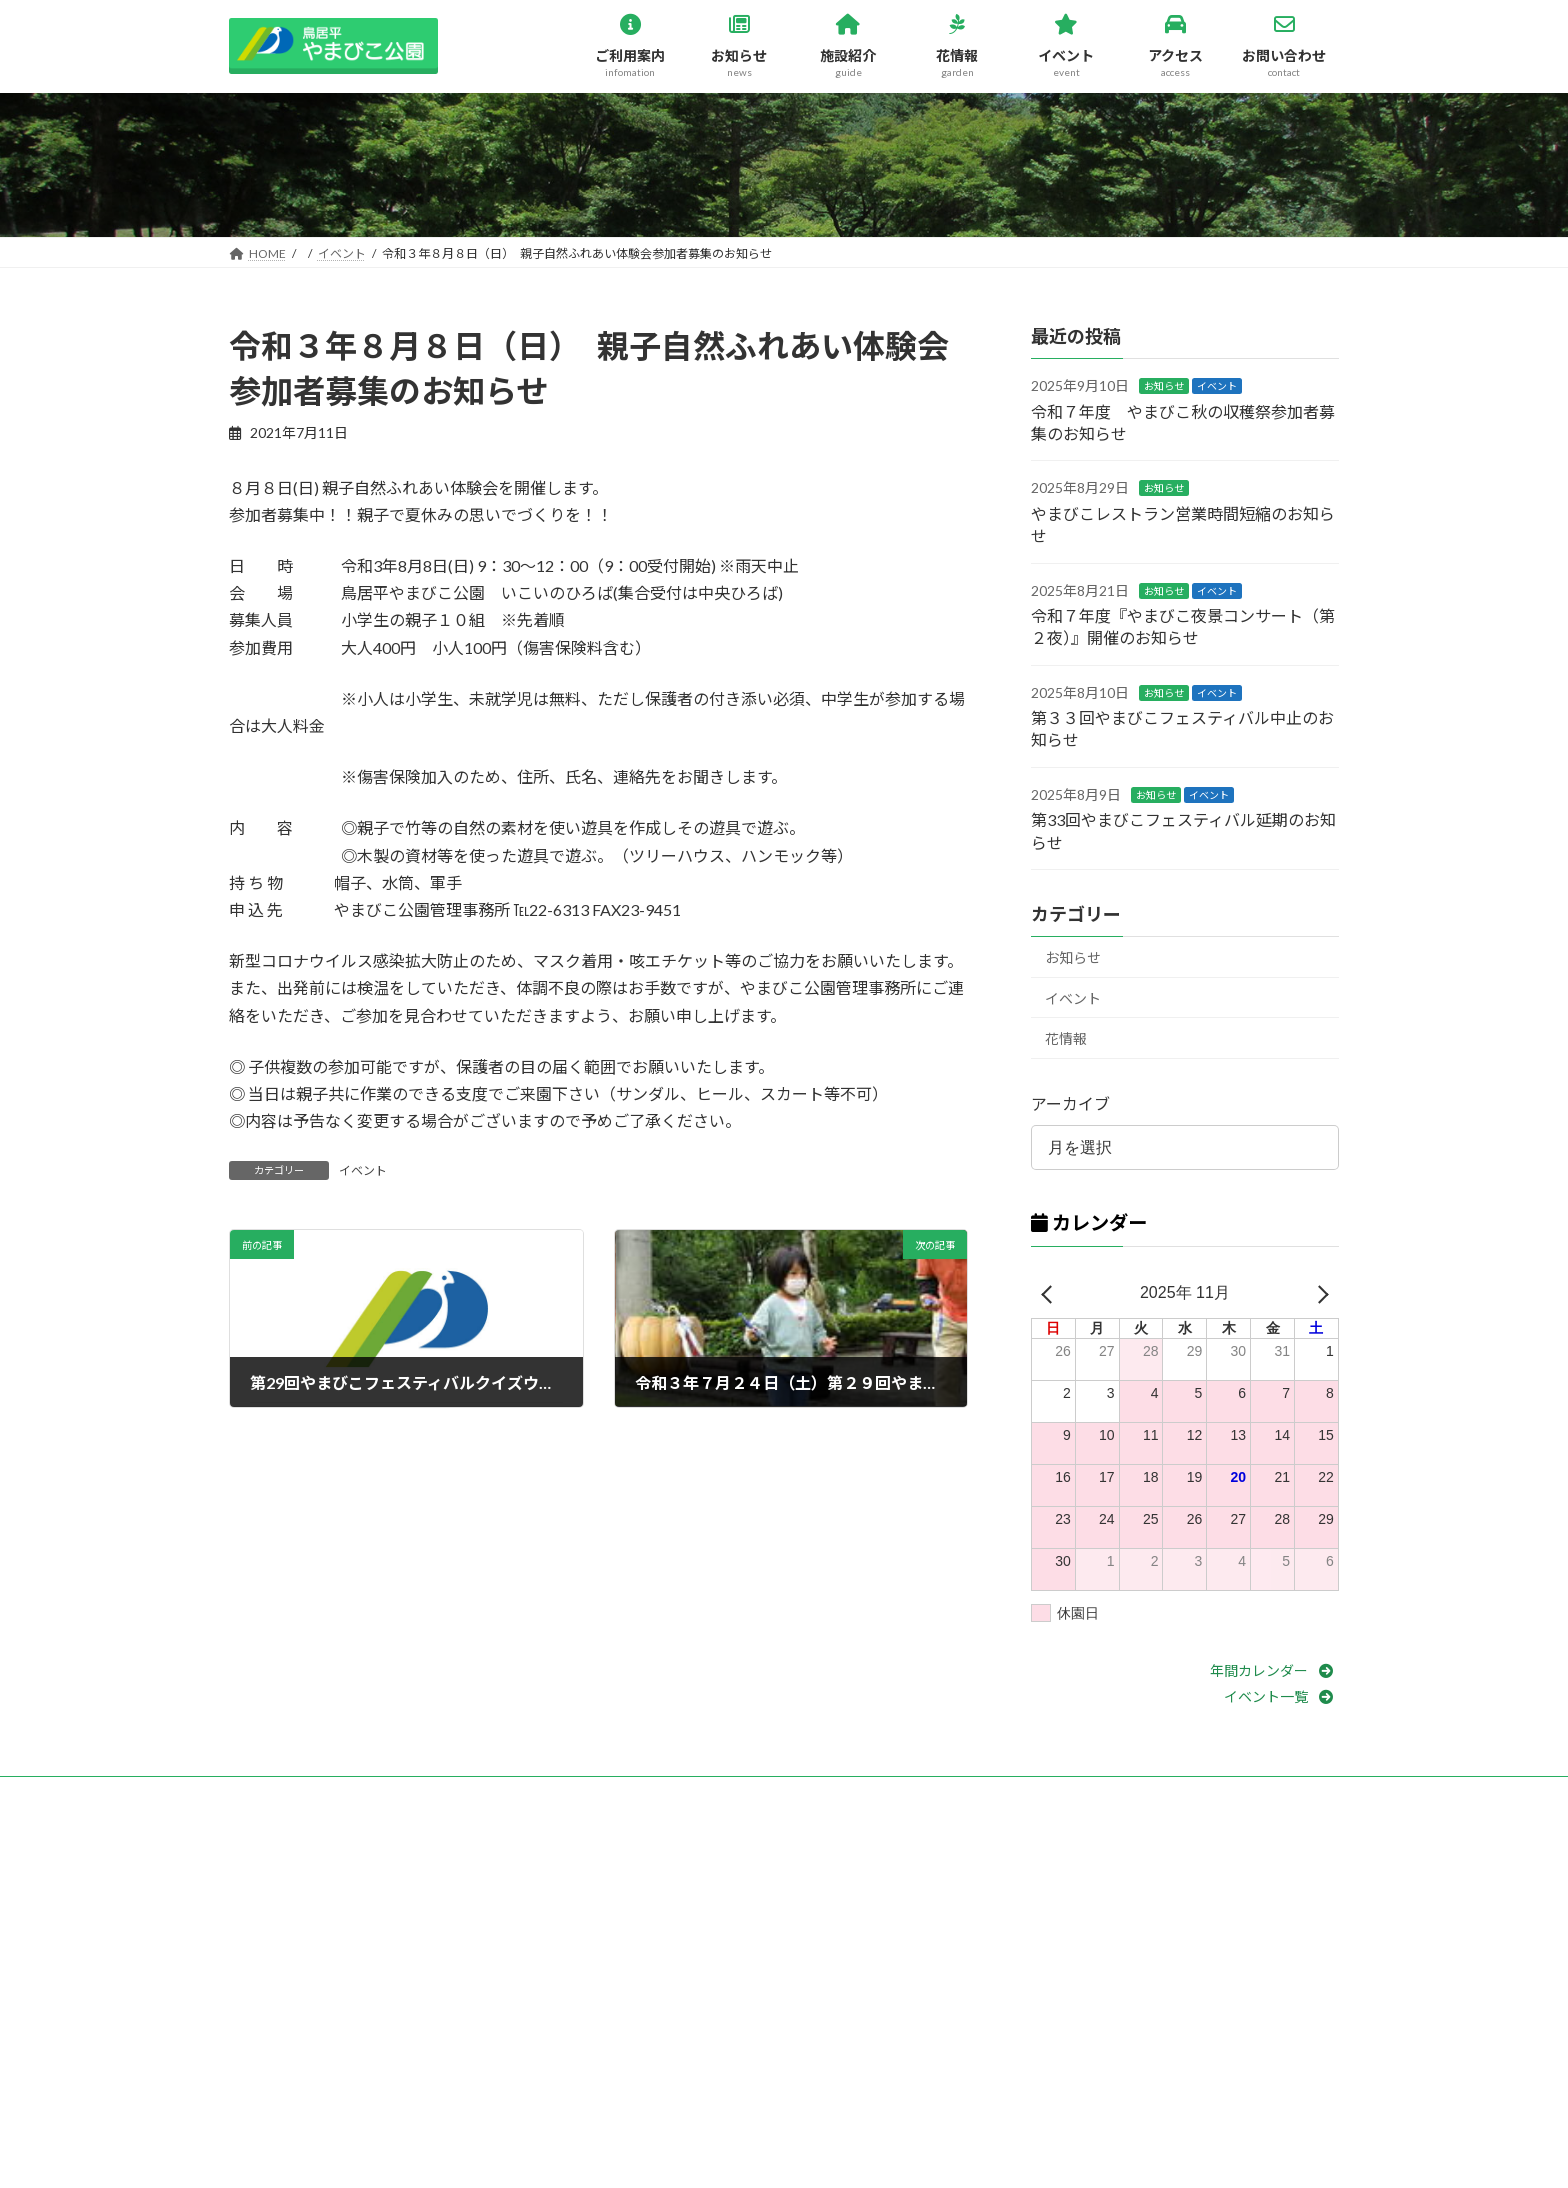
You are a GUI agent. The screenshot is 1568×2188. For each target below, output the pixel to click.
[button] (1274, 1670)
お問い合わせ (284, 1794)
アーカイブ (1070, 1104)
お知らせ (1164, 387)
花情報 (1066, 1039)
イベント (363, 1171)
